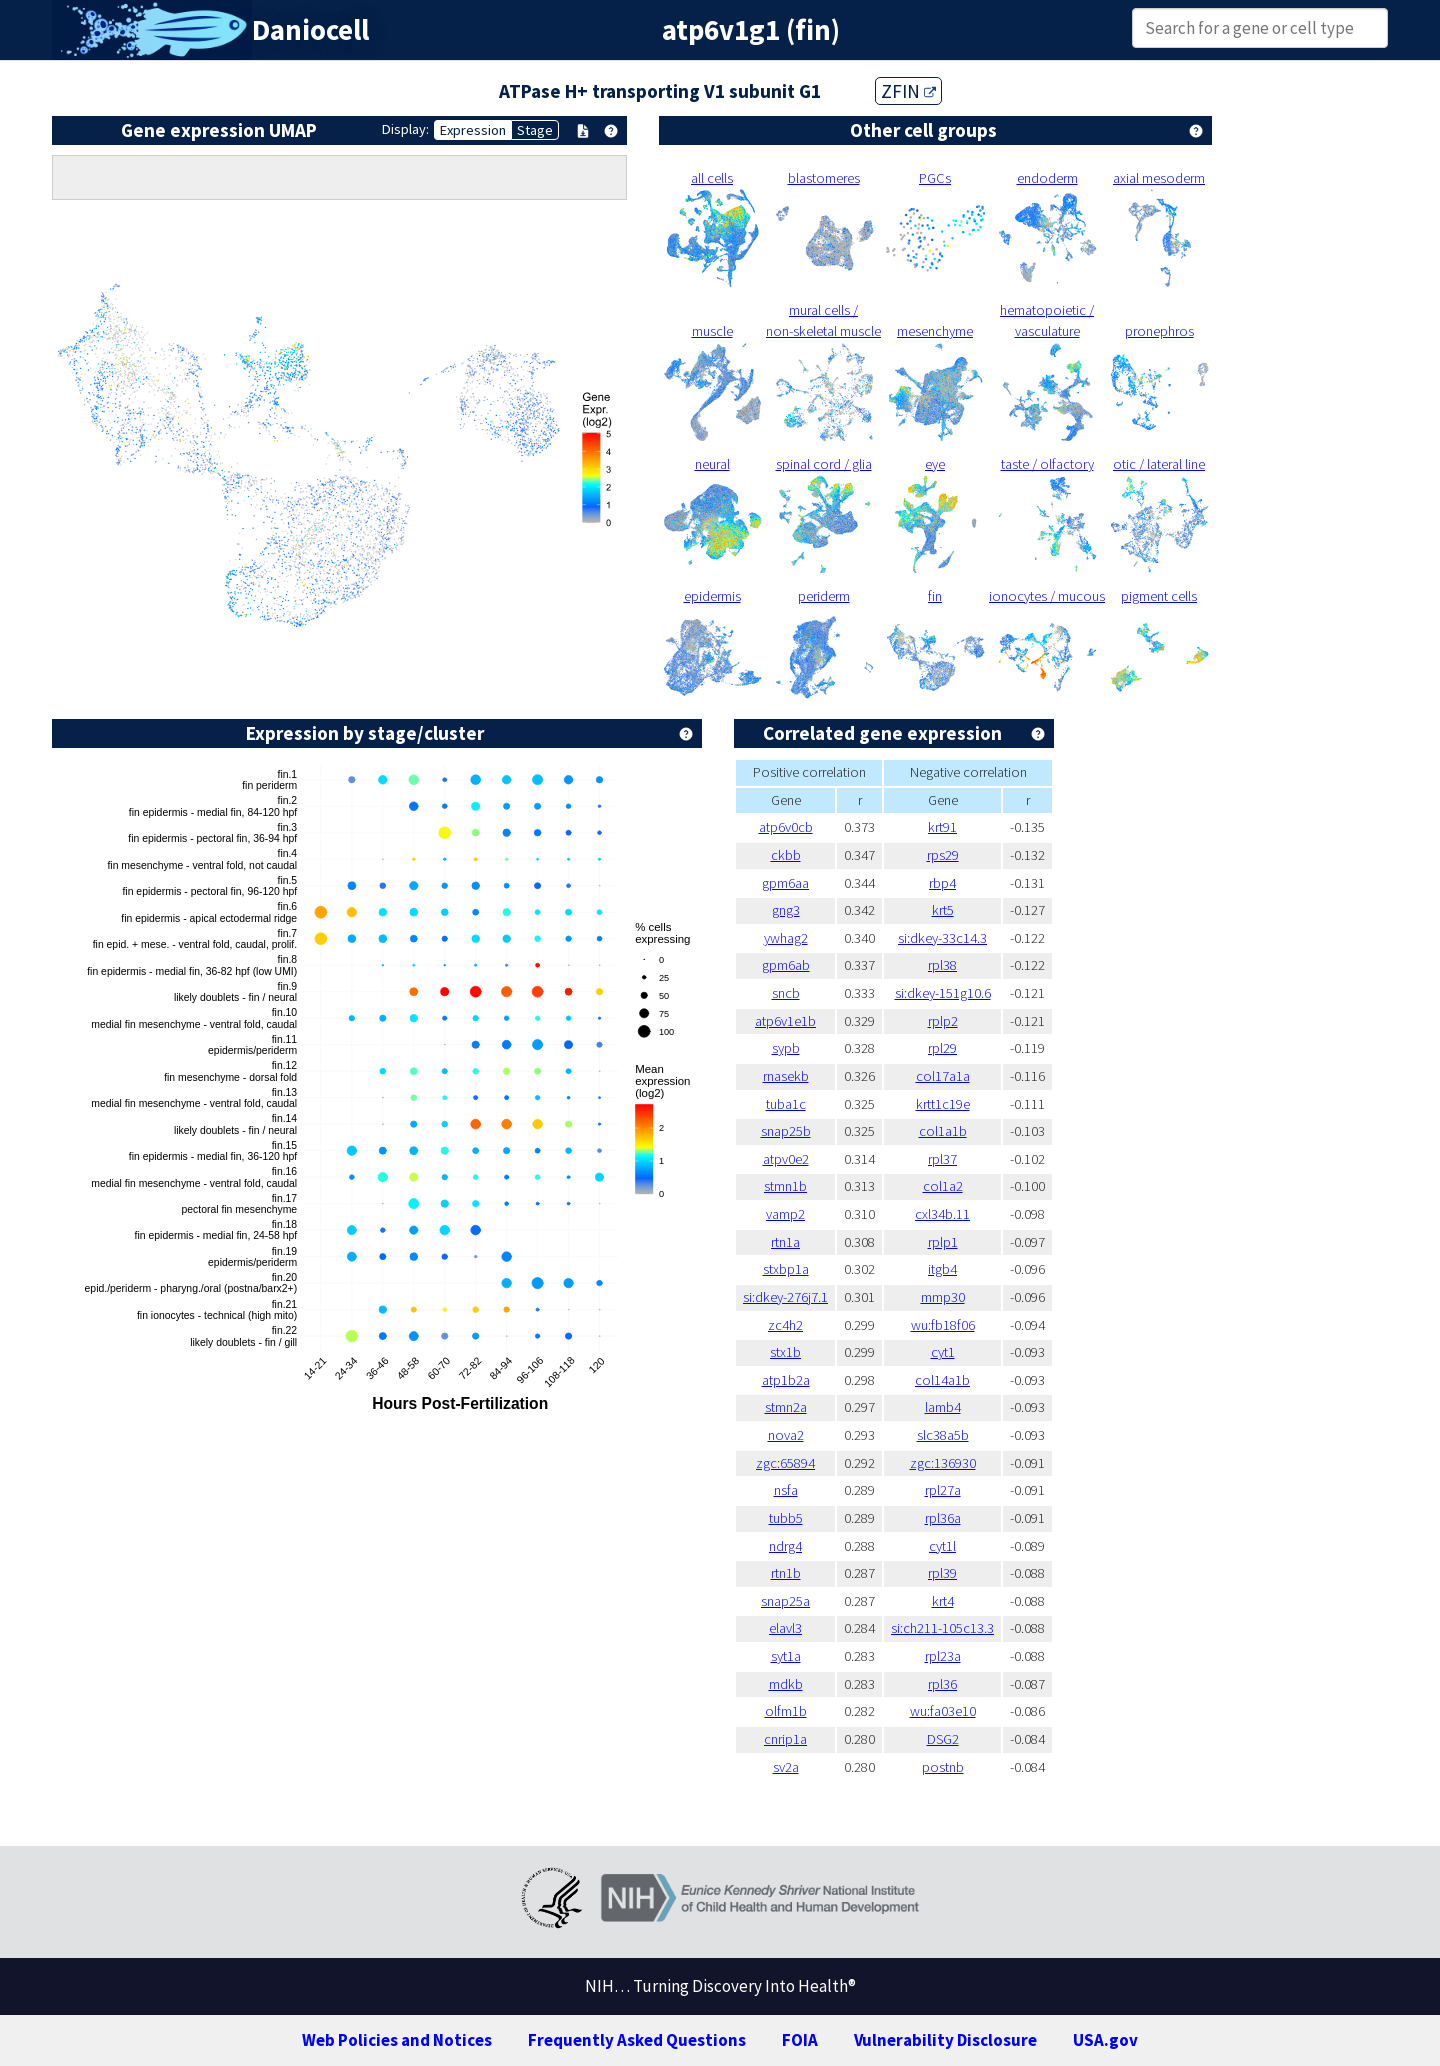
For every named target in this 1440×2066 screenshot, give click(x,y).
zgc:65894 (785, 1463)
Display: (405, 129)
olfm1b (786, 1711)
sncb (786, 993)
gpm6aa (785, 883)
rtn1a (785, 1242)
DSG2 (943, 1739)
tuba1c (786, 1104)
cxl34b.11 (942, 1214)
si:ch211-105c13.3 (942, 1628)
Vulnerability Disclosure (945, 2040)
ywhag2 (786, 938)
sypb (786, 1048)
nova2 (786, 1435)
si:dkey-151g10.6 (943, 993)
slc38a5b (943, 1435)
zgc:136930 (943, 1463)
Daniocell (310, 30)
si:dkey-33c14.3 (942, 938)
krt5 (943, 910)
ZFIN (908, 91)
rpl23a (943, 1656)
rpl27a (943, 1490)
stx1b (785, 1352)
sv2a (786, 1767)
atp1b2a (786, 1380)
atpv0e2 (786, 1159)
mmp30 (943, 1297)
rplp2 (943, 1021)
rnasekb (786, 1076)
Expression (473, 130)
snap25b (786, 1131)
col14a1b (942, 1380)
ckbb (786, 855)
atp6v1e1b (785, 1021)
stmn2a (786, 1407)
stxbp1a (786, 1269)
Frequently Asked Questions (637, 2040)
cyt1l (942, 1546)
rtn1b (786, 1573)
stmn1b (785, 1186)
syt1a (786, 1656)
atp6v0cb (786, 827)
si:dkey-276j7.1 (785, 1297)
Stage (535, 130)
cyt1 (943, 1352)
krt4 (943, 1601)
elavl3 (785, 1628)
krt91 (942, 827)
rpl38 (942, 965)
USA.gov (1105, 2040)
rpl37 (942, 1159)
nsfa (786, 1490)
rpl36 (942, 1684)
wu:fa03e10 (943, 1711)
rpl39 (942, 1573)
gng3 (786, 910)
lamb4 (943, 1407)
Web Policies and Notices (397, 2040)
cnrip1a (785, 1739)
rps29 (943, 855)
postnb (943, 1767)
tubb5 (786, 1518)
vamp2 (785, 1214)
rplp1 (943, 1242)
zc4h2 (785, 1325)
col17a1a (943, 1076)
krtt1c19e (943, 1104)
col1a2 (943, 1186)
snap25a (785, 1601)
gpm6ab (786, 965)
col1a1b (943, 1131)
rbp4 (942, 883)
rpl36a (943, 1518)
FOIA (800, 2040)
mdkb (786, 1684)
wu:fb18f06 (943, 1325)
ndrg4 (785, 1546)
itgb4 (942, 1269)
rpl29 (942, 1048)
